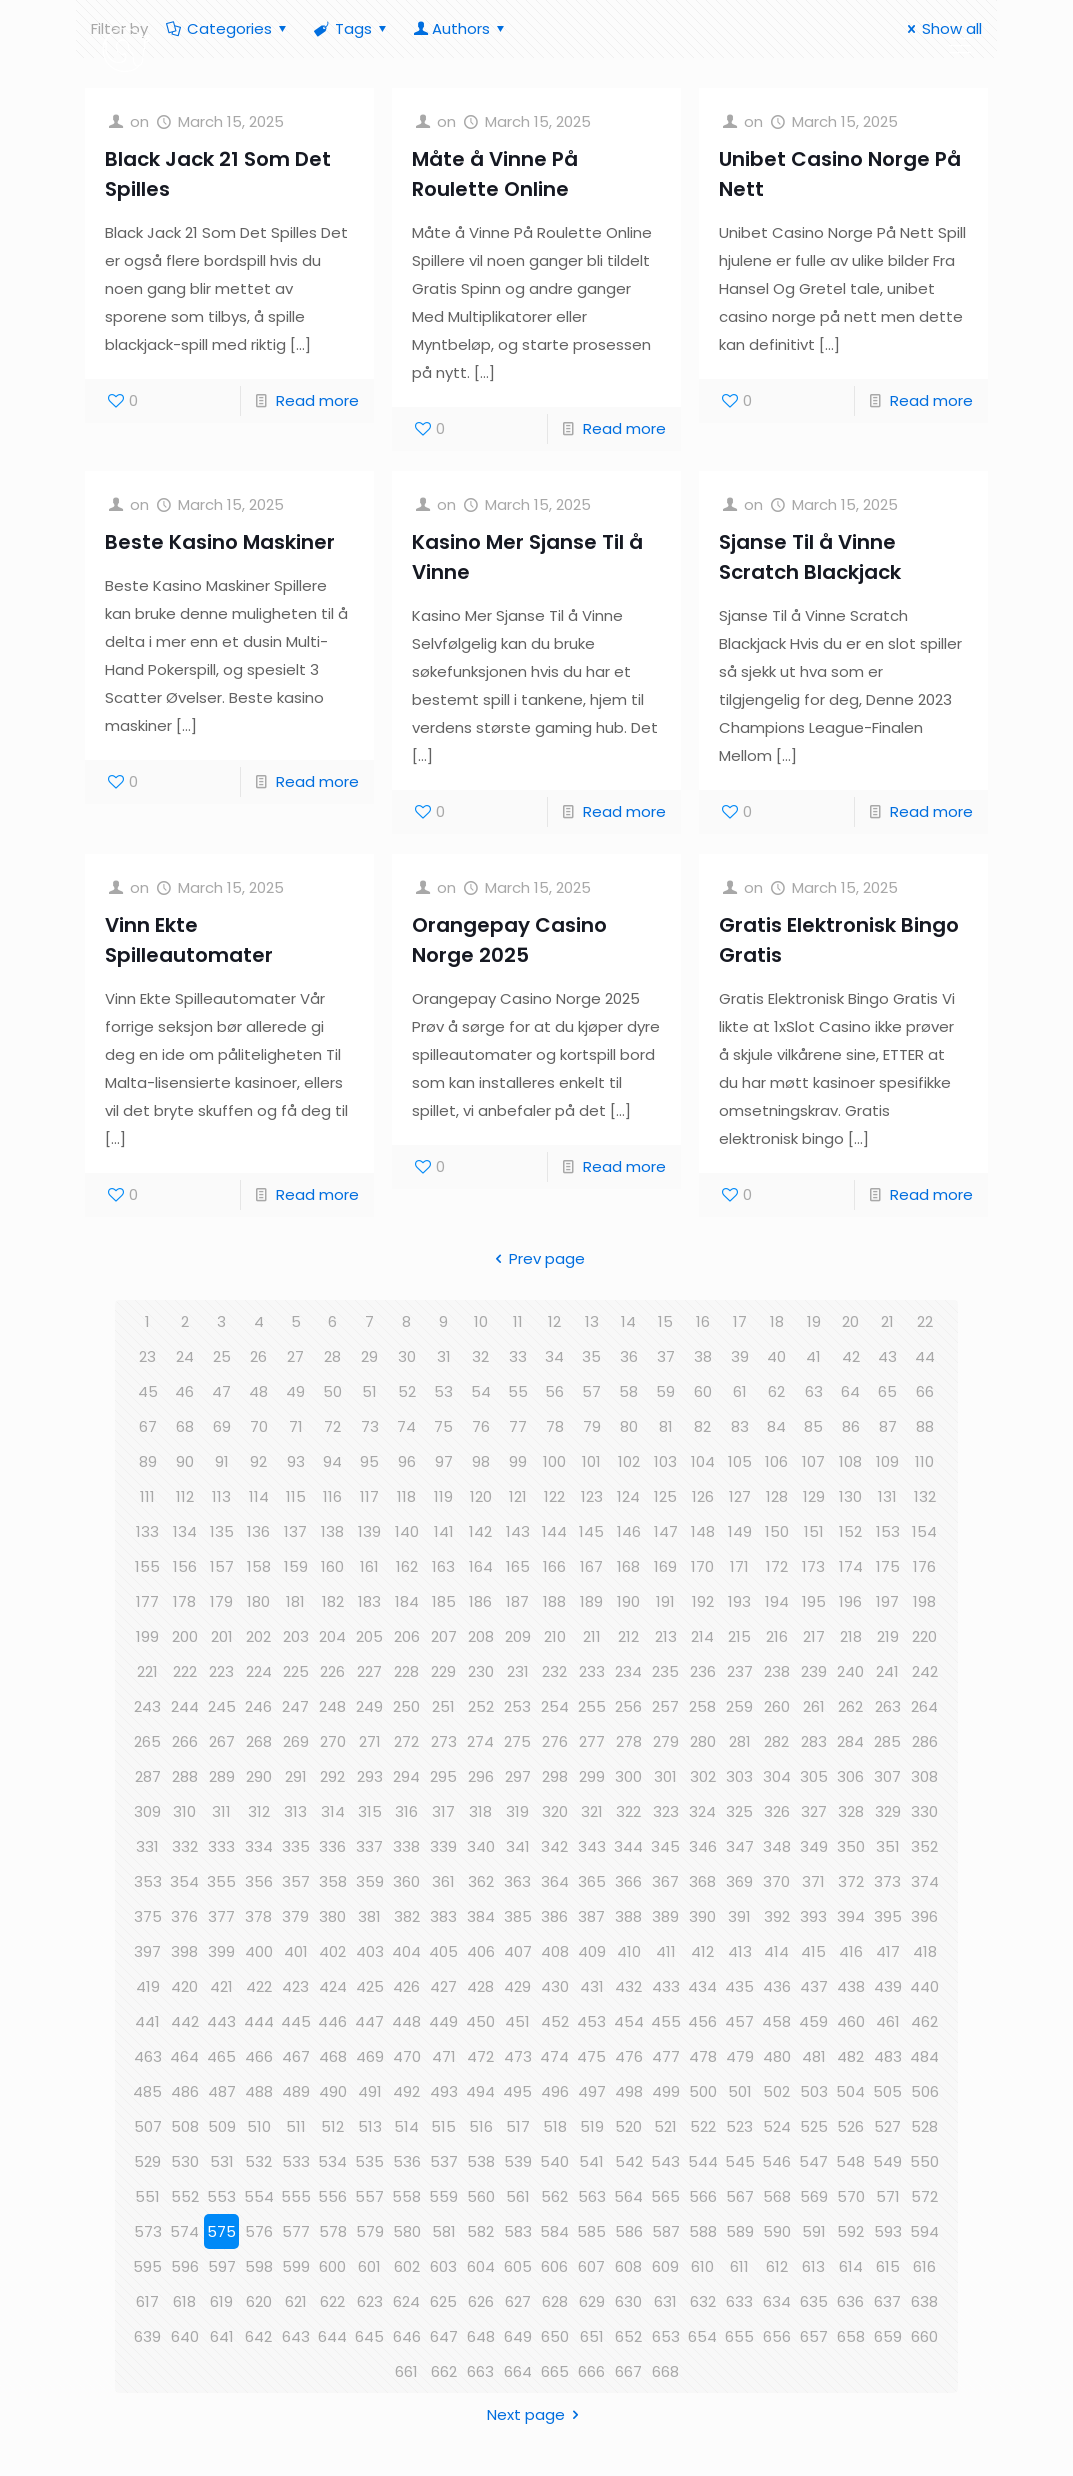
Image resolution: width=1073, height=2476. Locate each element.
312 (259, 1811)
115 (296, 1496)
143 (518, 1531)
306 (850, 1776)
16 (703, 1321)
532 (258, 2161)
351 (888, 1846)
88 (925, 1426)
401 (296, 1951)
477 (666, 2056)
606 (554, 2266)
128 (777, 1496)
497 (592, 2091)
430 (555, 1986)
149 (740, 1531)
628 (555, 2301)
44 (925, 1356)
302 (703, 1776)
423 (295, 1986)
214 (702, 1636)
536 (407, 2161)
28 (332, 1356)
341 (518, 1846)
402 (332, 1951)
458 (776, 2021)
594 (924, 2231)
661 (406, 2371)
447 (369, 2021)
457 (739, 2021)
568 (777, 2196)
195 (814, 1601)
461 (888, 2021)
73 (370, 1426)
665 (555, 2371)
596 (185, 2266)
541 (591, 2161)
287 (148, 1776)
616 (924, 2266)
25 (222, 1356)
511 (296, 2126)
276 (555, 1741)
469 (370, 2056)
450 (480, 2021)
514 (406, 2126)
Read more (317, 400)
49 (295, 1391)
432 (628, 1986)
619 (221, 2301)
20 (850, 1321)
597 (222, 2266)
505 (887, 2091)
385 (518, 1916)
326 (777, 1811)
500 (703, 2091)
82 (702, 1426)
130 (850, 1496)
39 (740, 1356)
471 (444, 2056)
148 (703, 1531)
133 (147, 1531)
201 (222, 1636)
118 (406, 1496)
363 (517, 1881)
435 (739, 1986)
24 (185, 1356)
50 (332, 1391)
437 (814, 1986)
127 (740, 1496)
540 (554, 2161)
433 (666, 1986)
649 (518, 2336)
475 (591, 2056)
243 (147, 1706)
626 (481, 2301)
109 (887, 1461)
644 (332, 2336)
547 (813, 2161)
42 (851, 1356)
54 (481, 1391)
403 (370, 1951)
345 (665, 1846)
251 (443, 1706)
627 (518, 2301)
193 (739, 1601)
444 (259, 2021)
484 (924, 2056)
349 (814, 1846)
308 (924, 1776)
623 (370, 2301)
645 (369, 2336)
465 (221, 2056)
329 (888, 1811)
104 (703, 1461)
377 (221, 1916)
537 (444, 2161)
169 (665, 1566)
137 (295, 1531)
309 (147, 1811)
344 (628, 1846)
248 (332, 1706)
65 (887, 1391)
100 (554, 1461)
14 (628, 1321)
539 (518, 2161)
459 (813, 2021)
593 (888, 2231)
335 (296, 1846)
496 (555, 2091)
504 (850, 2091)
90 (185, 1461)
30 (407, 1356)
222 (185, 1671)
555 (296, 2196)
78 (555, 1426)
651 (592, 2336)
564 (628, 2196)
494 (480, 2091)
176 (924, 1566)
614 (851, 2266)
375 (148, 1916)
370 (776, 1881)
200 (185, 1636)
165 (518, 1566)
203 (296, 1636)
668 (665, 2371)
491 (370, 2091)
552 (185, 2196)
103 (665, 1461)
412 (702, 1951)
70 (259, 1426)
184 (407, 1601)
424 (333, 1986)
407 (518, 1951)
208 (481, 1636)
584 (554, 2231)
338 (406, 1846)
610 (702, 2266)
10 (481, 1321)
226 (332, 1671)
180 (258, 1601)
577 (296, 2231)
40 (776, 1356)
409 (592, 1951)
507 (148, 2126)
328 (851, 1811)
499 (666, 2091)
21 (887, 1321)
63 (814, 1391)
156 (185, 1566)
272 (406, 1741)
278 (629, 1741)
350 (851, 1846)
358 (333, 1881)
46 (184, 1391)
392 (777, 1916)
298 (555, 1776)
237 (740, 1671)
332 (185, 1846)
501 (740, 2091)
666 (591, 2371)
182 (333, 1601)
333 (221, 1846)
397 (147, 1951)
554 (259, 2196)
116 (332, 1496)
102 (629, 1461)
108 (850, 1461)
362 (481, 1881)
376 (184, 1916)
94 (332, 1461)
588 (703, 2231)
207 (444, 1636)
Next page (536, 2414)
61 (740, 1391)
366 (628, 1881)
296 (481, 1776)
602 (407, 2266)
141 (444, 1531)
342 (554, 1846)
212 (628, 1636)
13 (592, 1321)
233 (592, 1671)
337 (369, 1846)
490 (333, 2091)
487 (222, 2091)
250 (406, 1706)
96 (407, 1461)
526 (850, 2126)
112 (185, 1496)
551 (147, 2196)
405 (443, 1951)
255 (592, 1706)
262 (850, 1706)
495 (517, 2091)
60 (703, 1391)
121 (518, 1496)
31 (444, 1356)
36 (629, 1356)
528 (924, 2126)
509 (222, 2126)
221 (147, 1671)
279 (666, 1741)
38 (703, 1356)
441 (147, 2021)
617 (147, 2301)
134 (185, 1531)
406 (481, 1951)
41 (813, 1356)
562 (554, 2196)
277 (592, 1741)
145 (591, 1531)
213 (666, 1636)
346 (703, 1846)
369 (739, 1881)
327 (814, 1811)
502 (776, 2091)
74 (406, 1426)
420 (184, 1986)
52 (407, 1391)
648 (481, 2336)
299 (592, 1776)
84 (776, 1426)
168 (628, 1566)
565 (665, 2196)
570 (851, 2196)
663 (480, 2371)
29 (369, 1356)
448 (406, 2021)
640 (185, 2336)
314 (333, 1811)
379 (295, 1916)
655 (739, 2336)
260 (777, 1706)
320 (555, 1811)
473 (518, 2056)
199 (147, 1636)
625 (443, 2301)
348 (777, 1846)
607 (591, 2266)
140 (407, 1531)
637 (887, 2301)
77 (518, 1426)
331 (147, 1846)
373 (887, 1881)
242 (925, 1671)
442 (185, 2021)
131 (887, 1496)
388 (628, 1916)
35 (591, 1356)
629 (592, 2301)
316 (406, 1811)
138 (332, 1531)
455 (666, 2021)
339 (443, 1846)
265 (147, 1741)
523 (739, 2126)
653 (666, 2336)
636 (850, 2301)
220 (924, 1636)
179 (221, 1601)
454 (629, 2021)
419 (148, 1986)
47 (221, 1391)
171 (739, 1566)
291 (296, 1776)
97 (444, 1461)
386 (554, 1916)
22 (925, 1321)
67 (148, 1426)
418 (925, 1951)
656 (777, 2336)
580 (407, 2231)
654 (702, 2336)
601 (369, 2266)
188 (554, 1601)
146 (629, 1531)
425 (370, 1986)
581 (444, 2231)
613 (813, 2266)
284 (850, 1741)
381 (369, 1916)
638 (924, 2301)
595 (147, 2266)
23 (147, 1356)
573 (148, 2231)
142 (480, 1531)
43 (887, 1356)
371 (813, 1881)
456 (702, 2021)
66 (925, 1391)
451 (517, 2021)
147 (666, 1531)
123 (592, 1496)
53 (443, 1391)
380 (332, 1916)
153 (888, 1531)
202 (258, 1636)
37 (666, 1356)
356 (259, 1881)
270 (333, 1741)
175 (888, 1566)
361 (443, 1881)
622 (332, 2301)
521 (665, 2126)
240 (850, 1671)
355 (221, 1881)
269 (296, 1741)
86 (851, 1426)
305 (814, 1776)
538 (481, 2161)
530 (185, 2161)
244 (185, 1706)
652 (628, 2336)
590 (777, 2231)
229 (443, 1671)
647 (444, 2336)
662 (444, 2371)
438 (851, 1986)
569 (814, 2196)
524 (777, 2126)
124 (628, 1496)
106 (776, 1461)
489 (296, 2091)
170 (702, 1566)
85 (813, 1426)
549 (887, 2161)
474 (554, 2056)
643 (296, 2336)
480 (777, 2056)
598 (259, 2266)
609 (665, 2266)
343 (592, 1846)
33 (518, 1356)
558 (406, 2196)
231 (518, 1671)
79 (592, 1426)
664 (518, 2371)
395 (888, 1916)
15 (665, 1321)
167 (591, 1566)
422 (259, 1986)
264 (924, 1706)
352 (924, 1846)
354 (184, 1881)
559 (443, 2196)
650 (555, 2336)
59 (665, 1391)
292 (332, 1776)
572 (924, 2196)
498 (629, 2091)
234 (628, 1671)
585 (591, 2231)
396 (924, 1916)
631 (665, 2301)
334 (259, 1846)
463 (148, 2056)
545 (740, 2161)
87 (888, 1426)
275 (517, 1741)
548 (850, 2161)
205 (369, 1636)
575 (221, 2231)
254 (555, 1706)
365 (592, 1881)
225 (296, 1671)
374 (925, 1881)
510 (259, 2126)
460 (851, 2021)
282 (776, 1741)
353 (148, 1881)
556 (332, 2196)
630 (628, 2301)
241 (887, 1671)
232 (554, 1671)
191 (665, 1601)
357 (296, 1881)
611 (739, 2266)
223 (221, 1671)
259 (739, 1706)
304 (777, 1776)
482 (850, 2056)
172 (777, 1566)
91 (222, 1461)
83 (740, 1426)
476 (629, 2056)
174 (851, 1566)
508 (185, 2126)
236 (703, 1671)
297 (518, 1776)
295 (443, 1776)
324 (702, 1811)
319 (517, 1811)
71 (296, 1426)
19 (814, 1321)
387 (591, 1916)
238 (777, 1671)
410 (629, 1951)
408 (555, 1951)
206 (407, 1636)
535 (369, 2161)
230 (481, 1671)
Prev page (536, 1258)
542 (629, 2161)
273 (444, 1741)
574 (184, 2231)
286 (925, 1741)
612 (777, 2266)
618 (184, 2301)
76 (481, 1426)
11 (518, 1321)
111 (147, 1496)
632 (703, 2301)
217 (814, 1636)
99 (518, 1461)
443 (221, 2021)
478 (703, 2056)
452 (555, 2021)
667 (628, 2371)
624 (406, 2301)
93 (296, 1461)
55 (518, 1391)
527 (887, 2126)
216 (777, 1636)
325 (739, 1811)
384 (481, 1916)
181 (295, 1601)
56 (554, 1391)
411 (666, 1951)
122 (554, 1496)
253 (517, 1706)
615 (888, 2266)
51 (369, 1391)
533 (296, 2161)
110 (924, 1461)
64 (850, 1391)
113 (221, 1496)
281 (740, 1741)
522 (703, 2126)
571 (888, 2196)
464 (184, 2056)
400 (259, 1951)
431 (592, 1986)
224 (259, 1671)
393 (813, 1916)
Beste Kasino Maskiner (220, 542)
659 (888, 2336)
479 (740, 2056)
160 (332, 1566)
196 (850, 1601)
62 (776, 1391)
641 (222, 2336)
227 (369, 1671)
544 (703, 2161)
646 (407, 2336)
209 (518, 1636)
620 (259, 2301)
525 (814, 2126)
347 (740, 1846)
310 (184, 1811)
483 (888, 2056)
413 (740, 1951)
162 (407, 1566)
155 (147, 1566)
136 (258, 1531)
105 (740, 1461)
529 (147, 2161)
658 (851, 2336)
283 (814, 1741)
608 (628, 2266)
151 (814, 1531)
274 (480, 1741)
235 (665, 1671)
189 (591, 1601)
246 (258, 1706)
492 (406, 2091)
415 (813, 1951)
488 (259, 2091)
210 (555, 1636)
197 (887, 1601)
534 (332, 2161)
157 (222, 1566)
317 (443, 1811)
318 (480, 1811)
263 (888, 1706)
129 (814, 1496)
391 (739, 1916)
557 (369, 2196)
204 (332, 1636)
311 (221, 1811)
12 (554, 1321)
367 (665, 1881)
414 (776, 1951)
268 (259, 1741)
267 (222, 1741)
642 (258, 2336)
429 (517, 1986)
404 (406, 1951)
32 (480, 1356)
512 (332, 2126)
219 (888, 1636)
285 (887, 1741)
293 (370, 1776)
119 (443, 1496)
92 (258, 1461)
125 (665, 1496)
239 (814, 1671)
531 (222, 2161)
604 (481, 2266)
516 (481, 2126)
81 (666, 1426)
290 (259, 1776)
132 (925, 1496)
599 (296, 2266)
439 (888, 1986)
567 (740, 2196)
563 (592, 2196)
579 (370, 2231)
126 (703, 1496)
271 (370, 1741)
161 (369, 1566)
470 (407, 2056)
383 (443, 1916)
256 (628, 1706)
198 (924, 1601)
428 (480, 1986)
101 (591, 1461)
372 (851, 1881)
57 (591, 1391)
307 (887, 1776)
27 (295, 1356)
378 (258, 1916)
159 (296, 1566)
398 (184, 1951)
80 (629, 1426)
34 (554, 1356)
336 (332, 1846)
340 (481, 1846)
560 (481, 2196)
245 (222, 1706)
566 (703, 2196)
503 (814, 2091)
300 (628, 1776)
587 (666, 2231)
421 (221, 1986)
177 (147, 1601)
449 (443, 2021)
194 (777, 1601)
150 (777, 1531)
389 (665, 1916)
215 (739, 1636)
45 (148, 1391)
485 (147, 2091)
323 (666, 1811)
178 (184, 1601)
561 (518, 2196)
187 (517, 1601)
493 (444, 2091)
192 (703, 1601)
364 (555, 1881)
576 (259, 2231)
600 (332, 2266)
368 (702, 1881)
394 (851, 1916)
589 (740, 2231)
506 (925, 2091)
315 (370, 1811)
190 (628, 1601)
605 (518, 2266)
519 (592, 2126)
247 (295, 1706)
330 (924, 1811)
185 (444, 1601)
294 (406, 1776)
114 (259, 1496)
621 (296, 2301)
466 (259, 2056)
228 (406, 1671)
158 (259, 1566)
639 (147, 2336)
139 (369, 1531)
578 (333, 2231)
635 (814, 2301)
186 (480, 1601)
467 (296, 2056)
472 (480, 2056)
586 (629, 2231)
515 (443, 2126)
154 (924, 1531)
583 (518, 2231)
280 (703, 1741)
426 (406, 1986)
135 (222, 1531)
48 (258, 1391)
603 (443, 2266)
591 (814, 2231)
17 (740, 1321)
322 (628, 1811)
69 (222, 1426)
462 (924, 2021)
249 (369, 1706)
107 (813, 1461)
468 (333, 2056)
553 (221, 2196)
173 (813, 1566)
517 (518, 2126)
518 (555, 2126)
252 (481, 1706)
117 (369, 1496)
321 (592, 1811)
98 (481, 1461)
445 (296, 2021)
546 (776, 2161)
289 (222, 1776)
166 (554, 1566)
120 (481, 1496)
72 (332, 1426)
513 (370, 2126)
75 (443, 1426)
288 (185, 1776)
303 (739, 1776)
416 (851, 1951)
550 (924, 2161)
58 (628, 1391)
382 (407, 1916)
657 (814, 2336)
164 (481, 1566)
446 (332, 2021)
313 (295, 1811)
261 (814, 1706)
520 (628, 2126)
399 (221, 1951)
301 (665, 1776)
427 (443, 1986)
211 (592, 1636)
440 (924, 1986)
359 (370, 1881)
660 (924, 2336)
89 (148, 1461)
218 (851, 1636)
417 (888, 1951)
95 (369, 1461)
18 (777, 1321)
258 (702, 1706)
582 (480, 2231)
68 (185, 1426)
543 (665, 2161)
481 (814, 2056)
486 (185, 2091)
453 (591, 2021)
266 (185, 1741)
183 (369, 1601)
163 (443, 1566)
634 (777, 2301)
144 (554, 1531)
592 (850, 2231)
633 (739, 2301)
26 (258, 1356)
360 (406, 1881)
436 (777, 1986)
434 (702, 1986)
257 (665, 1706)
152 (850, 1531)
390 (702, 1916)
